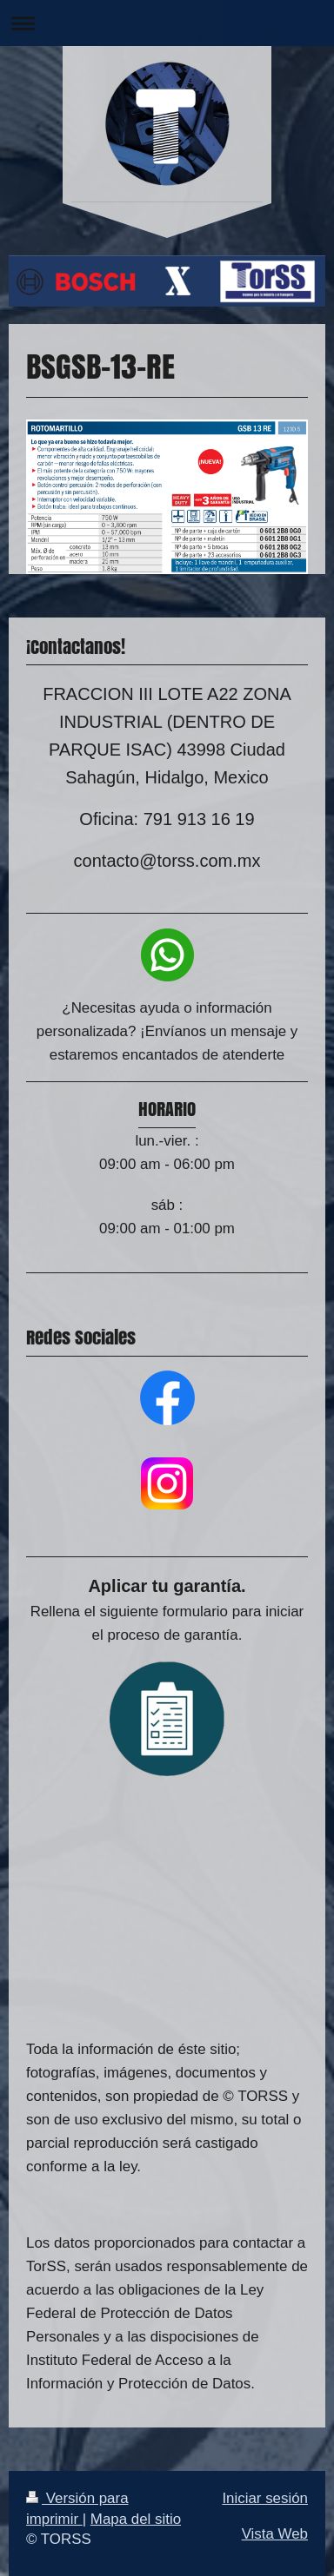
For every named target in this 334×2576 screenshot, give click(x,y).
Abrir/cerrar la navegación (167, 23)
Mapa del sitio (135, 2519)
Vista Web (275, 2534)
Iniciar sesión (265, 2498)
